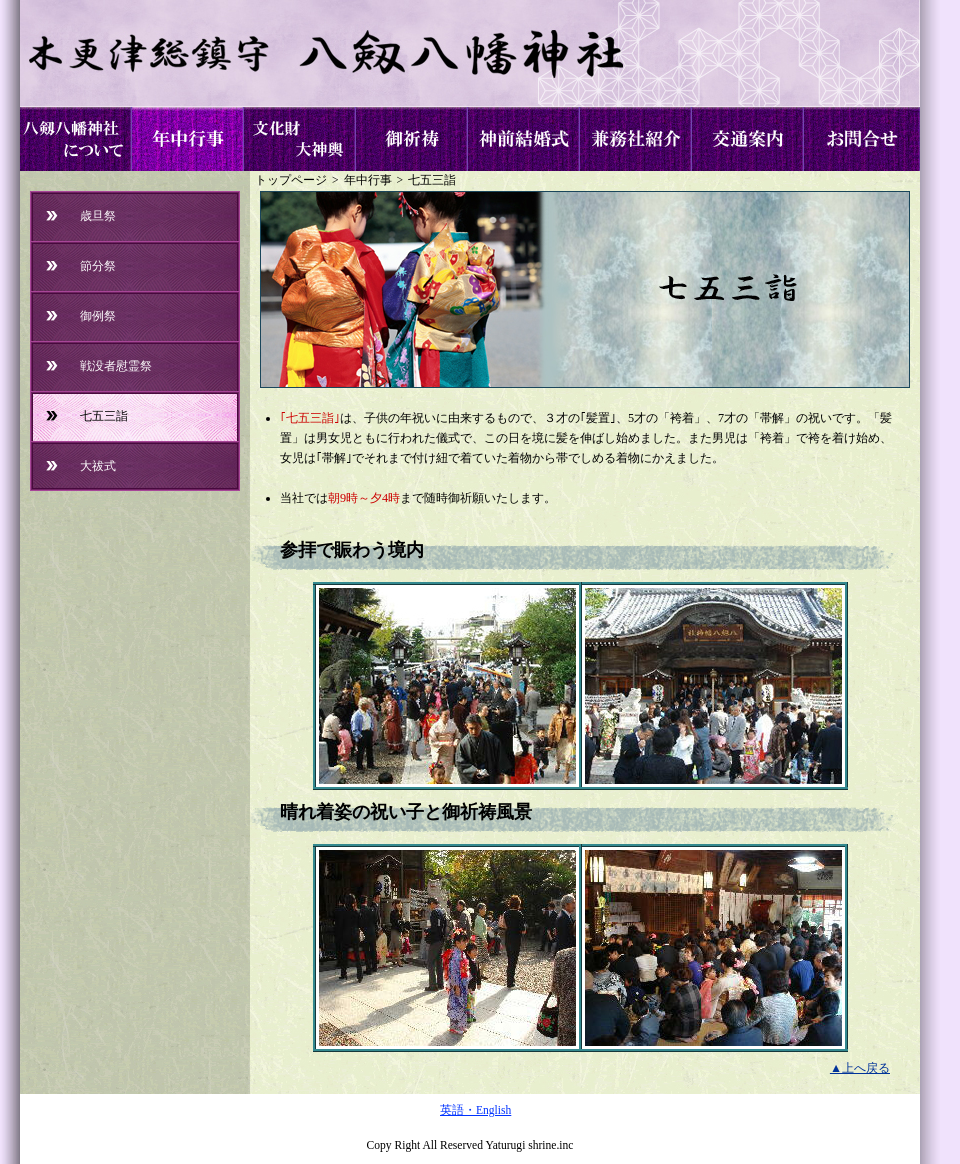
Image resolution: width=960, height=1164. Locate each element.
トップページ (291, 180)
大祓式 (98, 466)
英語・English (475, 1110)
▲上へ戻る (860, 1067)
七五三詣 (432, 180)
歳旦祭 (98, 216)
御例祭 (98, 316)
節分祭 (98, 266)
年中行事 (368, 180)
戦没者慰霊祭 (116, 366)
